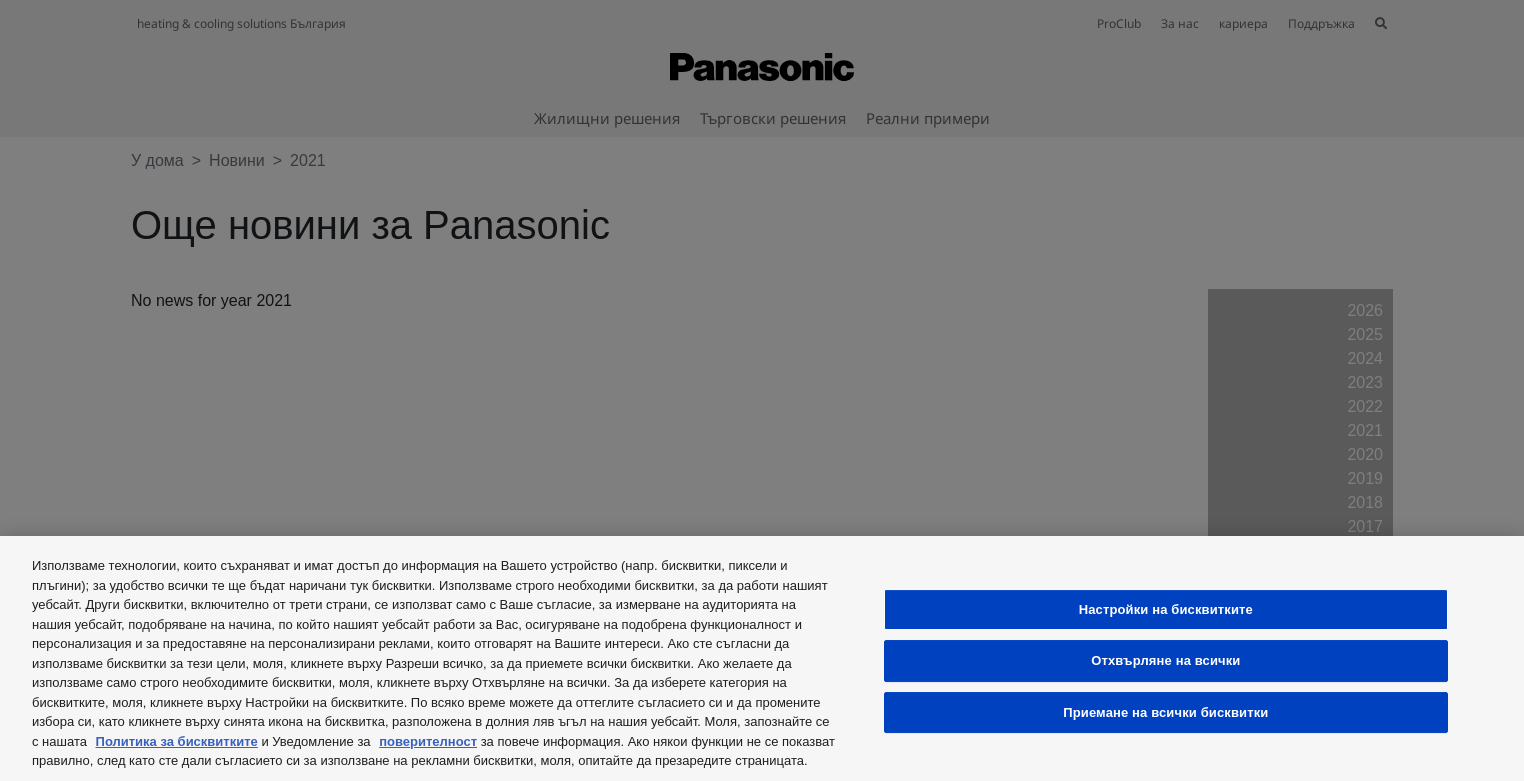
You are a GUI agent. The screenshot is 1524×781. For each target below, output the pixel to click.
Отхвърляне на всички (1165, 660)
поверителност (428, 741)
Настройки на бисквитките (1166, 609)
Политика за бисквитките (177, 741)
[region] (762, 658)
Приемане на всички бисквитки (1165, 712)
